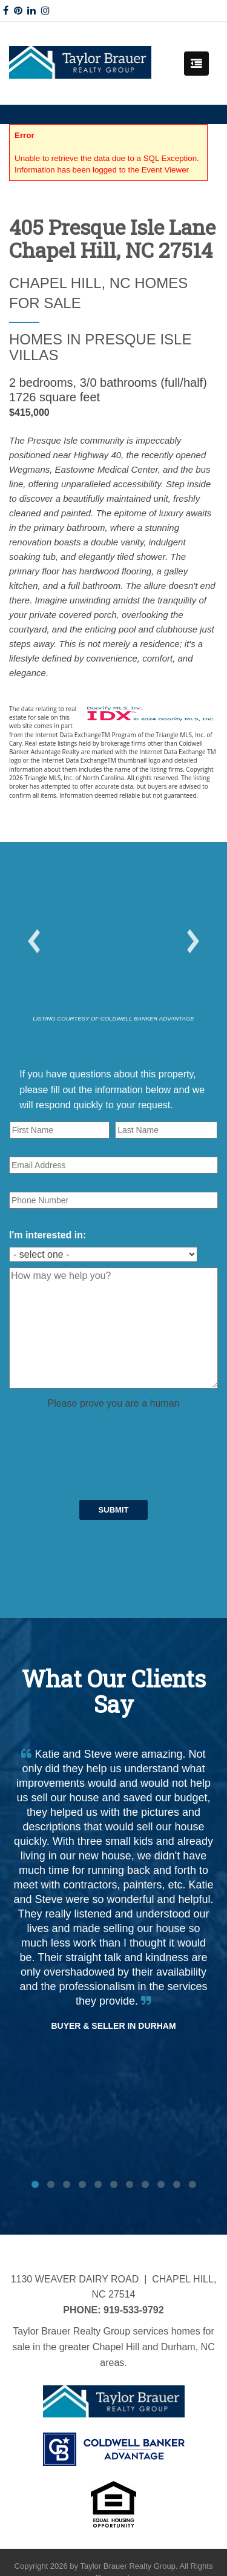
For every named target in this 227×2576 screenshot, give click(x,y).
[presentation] (101, 1433)
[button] (34, 941)
